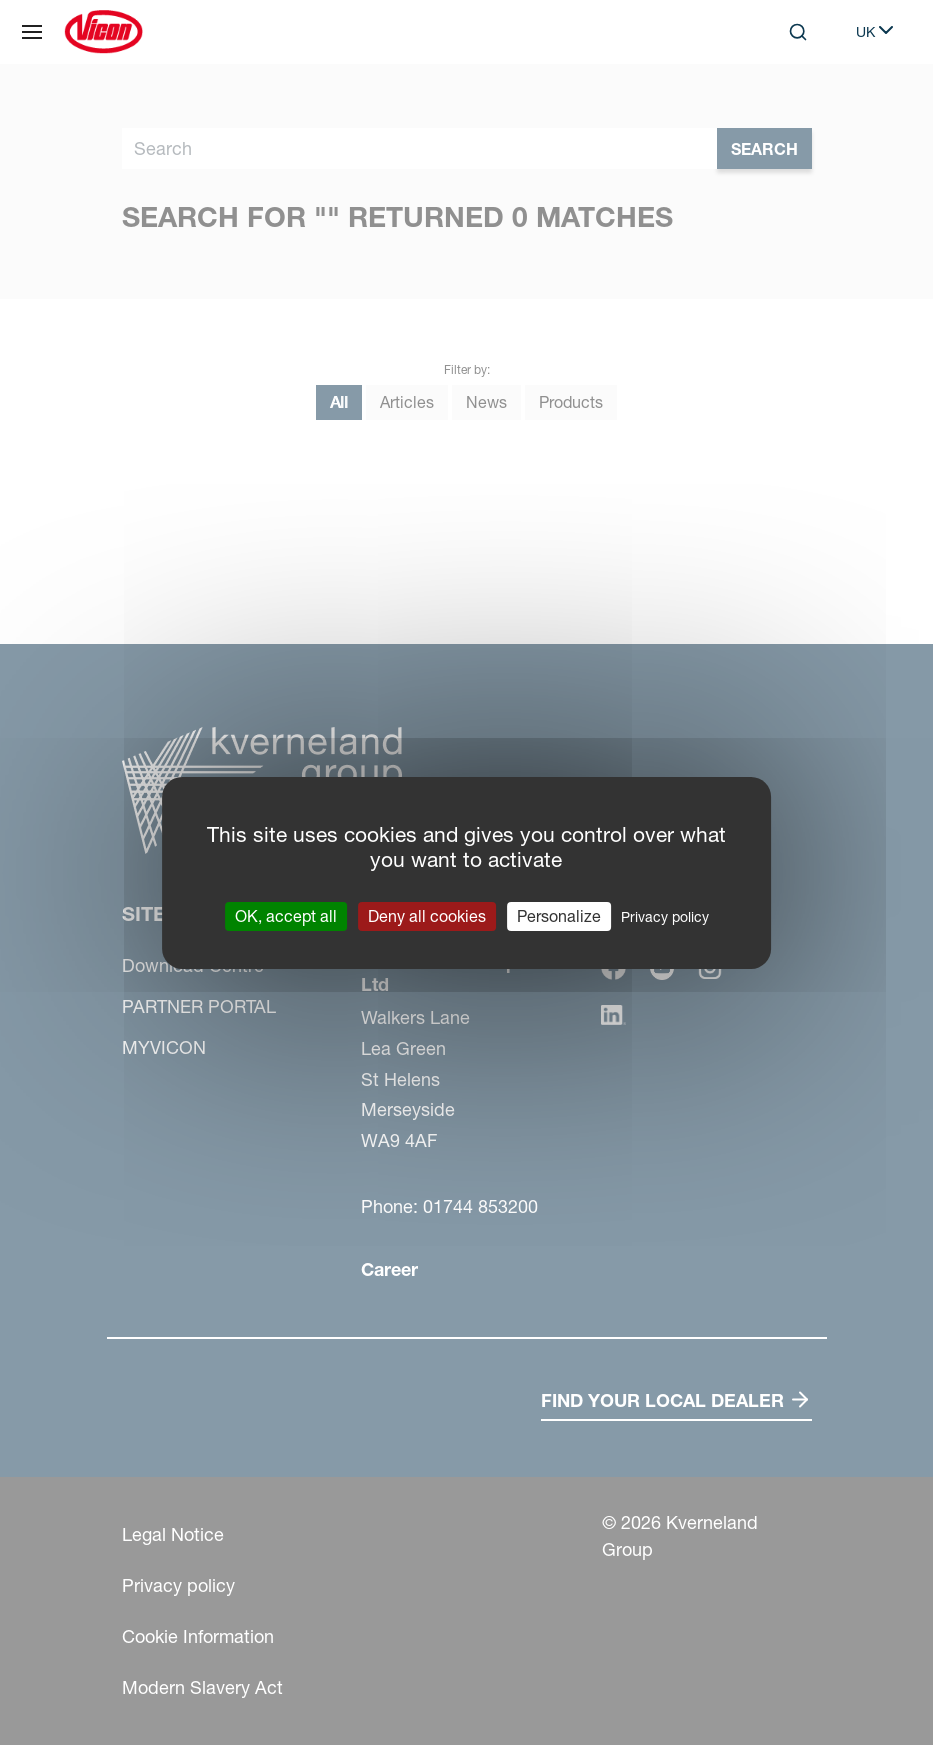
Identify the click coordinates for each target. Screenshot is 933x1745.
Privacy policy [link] (665, 916)
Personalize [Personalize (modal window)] (559, 915)
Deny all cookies (427, 915)
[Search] (798, 32)
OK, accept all (286, 915)
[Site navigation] (32, 32)
